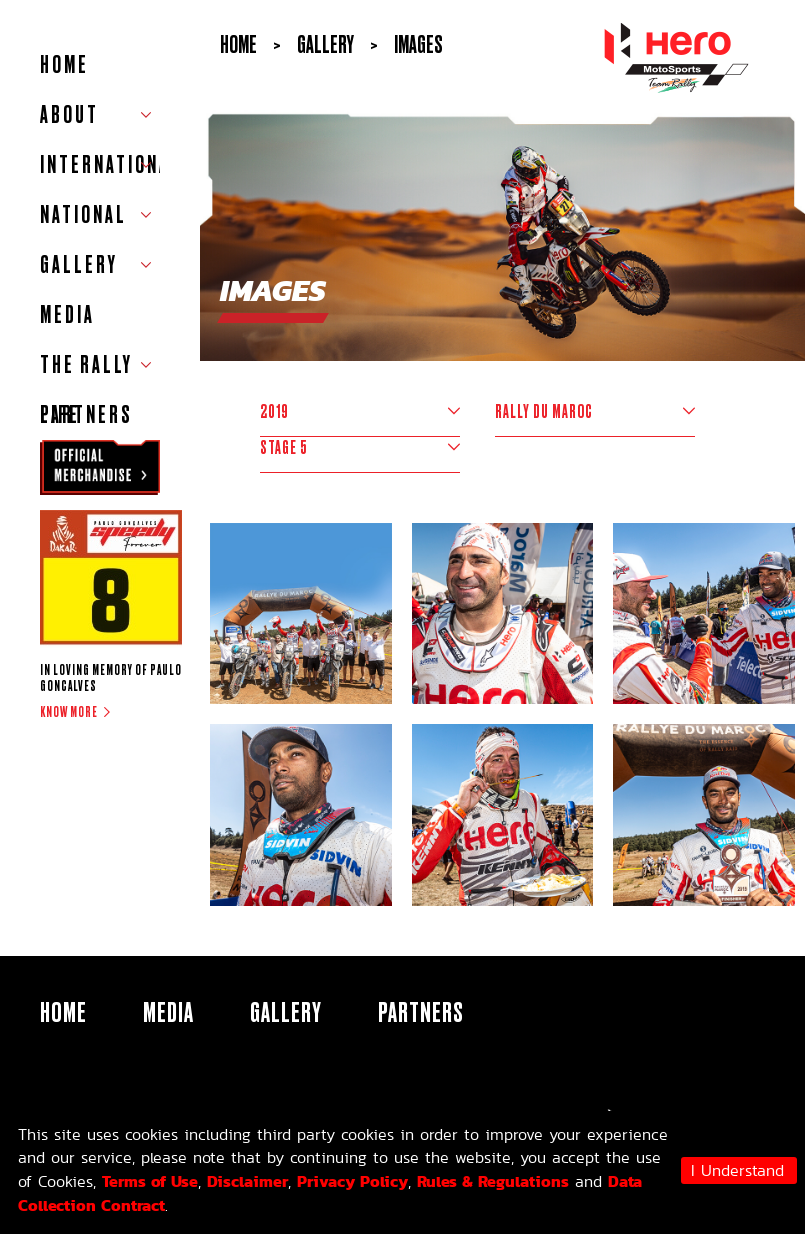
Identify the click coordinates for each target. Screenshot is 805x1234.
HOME (64, 64)
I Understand (737, 1170)
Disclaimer (247, 1181)
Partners (86, 414)
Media (67, 314)
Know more (69, 712)
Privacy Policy (352, 1181)
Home (238, 44)
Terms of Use (150, 1181)
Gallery (286, 1012)
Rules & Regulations (493, 1181)
